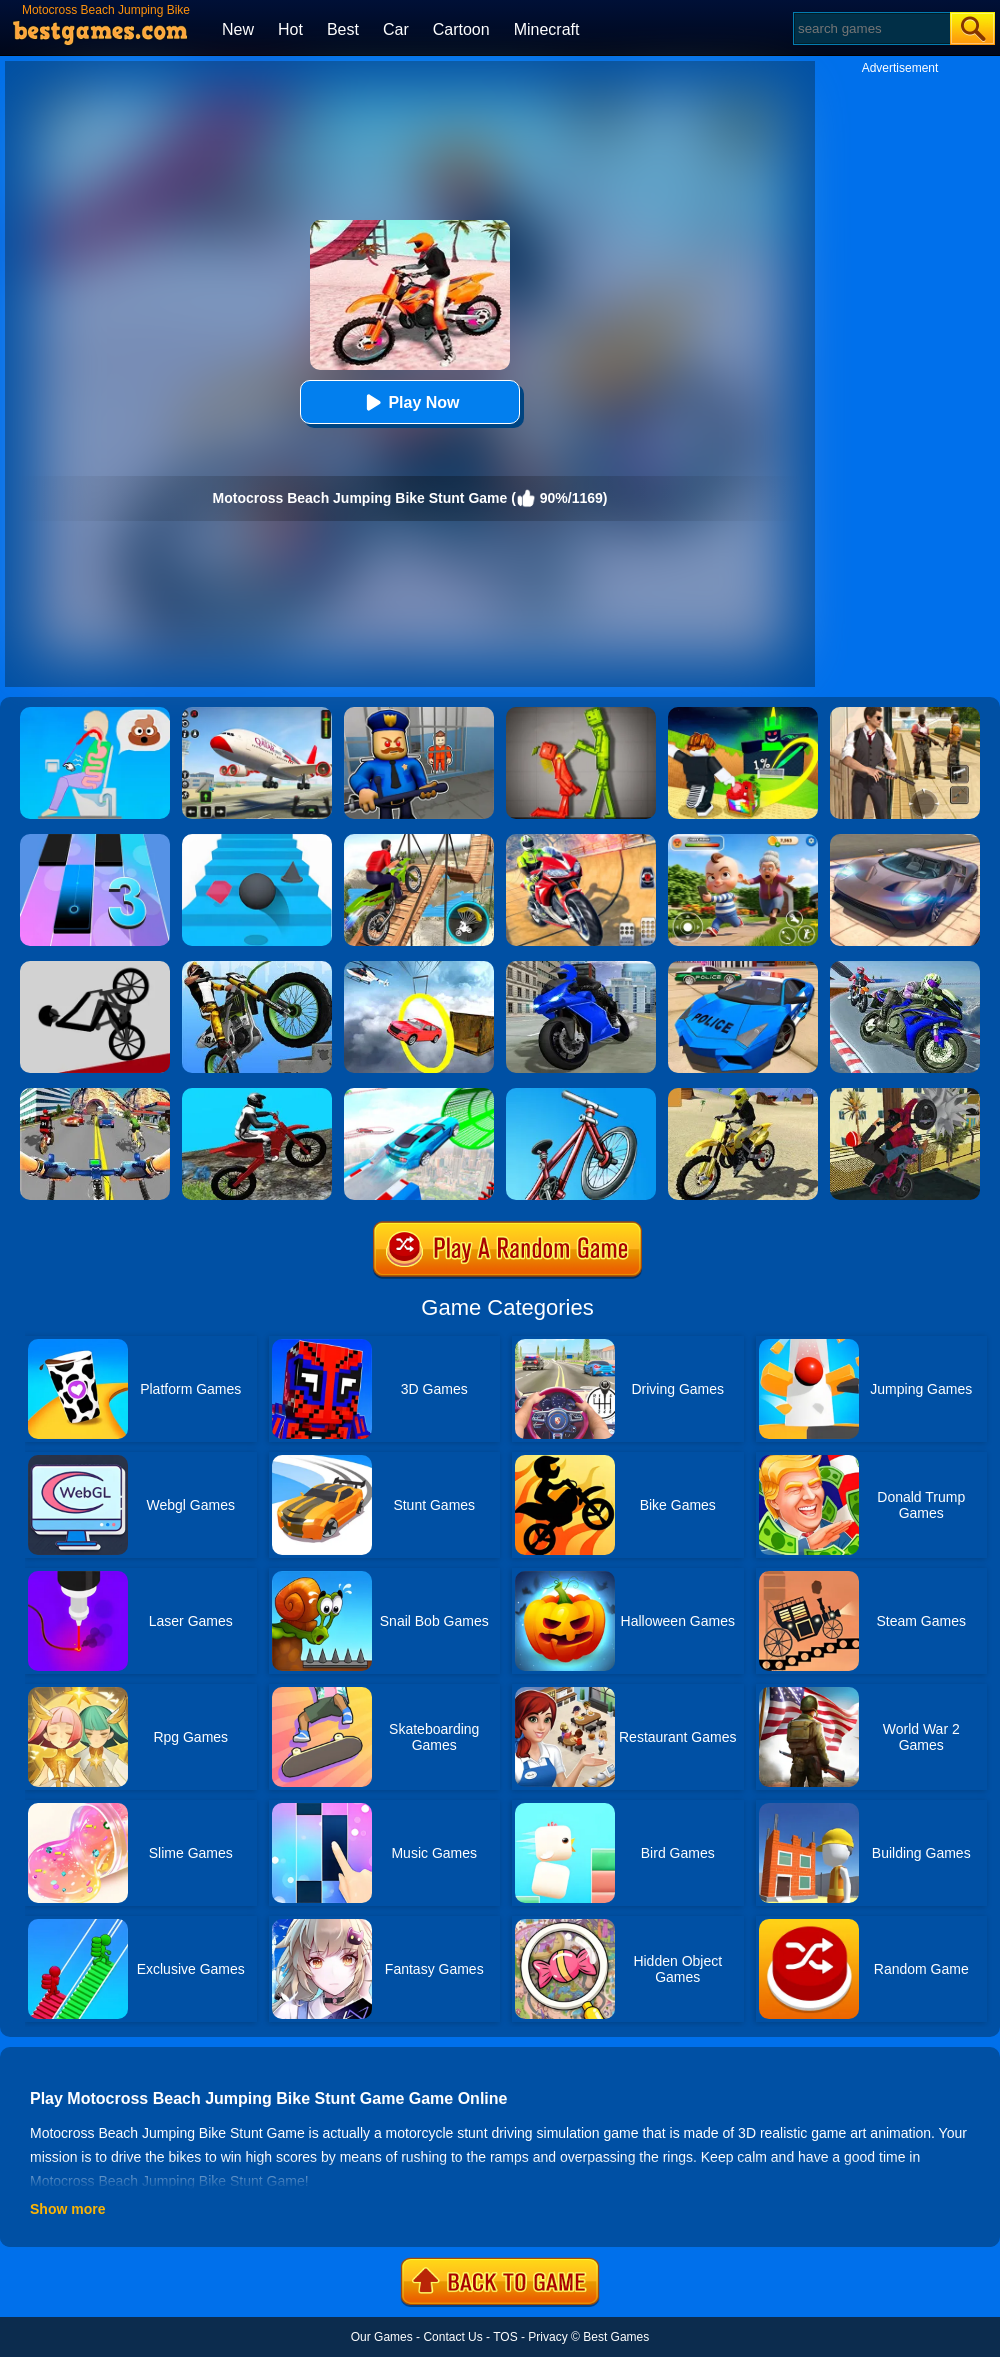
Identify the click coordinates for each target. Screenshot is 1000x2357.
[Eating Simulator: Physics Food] (95, 714)
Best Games (616, 2337)
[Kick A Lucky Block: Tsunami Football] (743, 714)
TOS (505, 2337)
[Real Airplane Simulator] (257, 714)
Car (396, 29)
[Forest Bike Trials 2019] (257, 1095)
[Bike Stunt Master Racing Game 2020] (581, 968)
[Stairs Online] (257, 841)
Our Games (382, 2337)
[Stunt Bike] (257, 968)
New (238, 29)
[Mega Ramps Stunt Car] (419, 1095)
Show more (67, 2209)
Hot (290, 29)
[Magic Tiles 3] (95, 841)
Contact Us (452, 2337)
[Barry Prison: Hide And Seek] (419, 714)
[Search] (870, 28)
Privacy (547, 2337)
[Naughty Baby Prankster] (743, 841)
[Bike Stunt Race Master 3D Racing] (905, 968)
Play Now (409, 402)
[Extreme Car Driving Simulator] (905, 841)
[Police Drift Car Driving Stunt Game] (743, 968)
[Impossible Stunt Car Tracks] (419, 968)
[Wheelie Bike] (95, 968)
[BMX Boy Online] (581, 1095)
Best (343, 29)
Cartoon (461, 29)
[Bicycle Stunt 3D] (419, 841)
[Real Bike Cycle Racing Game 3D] (95, 1095)
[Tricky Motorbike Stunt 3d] (905, 1095)
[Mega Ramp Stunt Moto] (581, 841)
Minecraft (547, 29)
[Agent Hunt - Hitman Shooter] (905, 714)
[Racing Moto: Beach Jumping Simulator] (743, 1095)
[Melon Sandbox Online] (581, 714)
